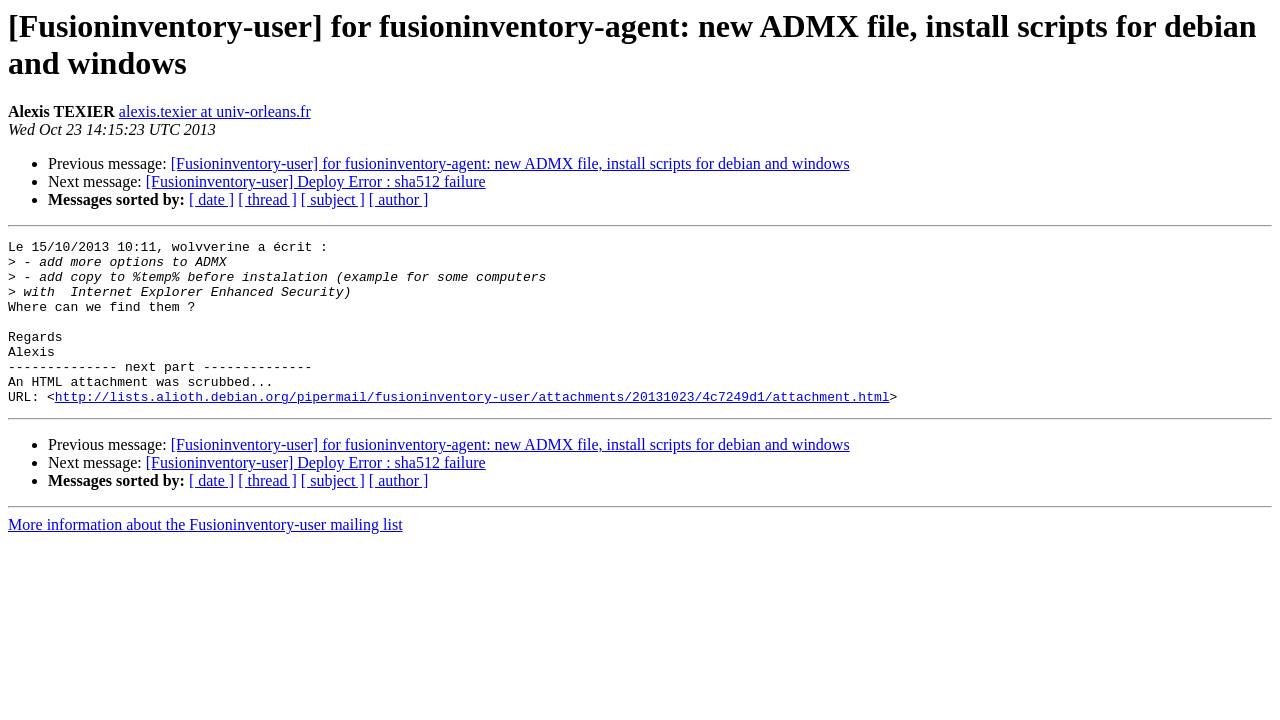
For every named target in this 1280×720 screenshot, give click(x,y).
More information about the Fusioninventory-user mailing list (205, 557)
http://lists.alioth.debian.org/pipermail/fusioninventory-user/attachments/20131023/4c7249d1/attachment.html (472, 429)
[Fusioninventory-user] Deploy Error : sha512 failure (316, 181)
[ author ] (399, 199)
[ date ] (211, 199)
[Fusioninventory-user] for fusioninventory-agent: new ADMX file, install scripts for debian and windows (510, 163)
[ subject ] (333, 199)
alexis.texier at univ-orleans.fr (215, 111)
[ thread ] (267, 199)
